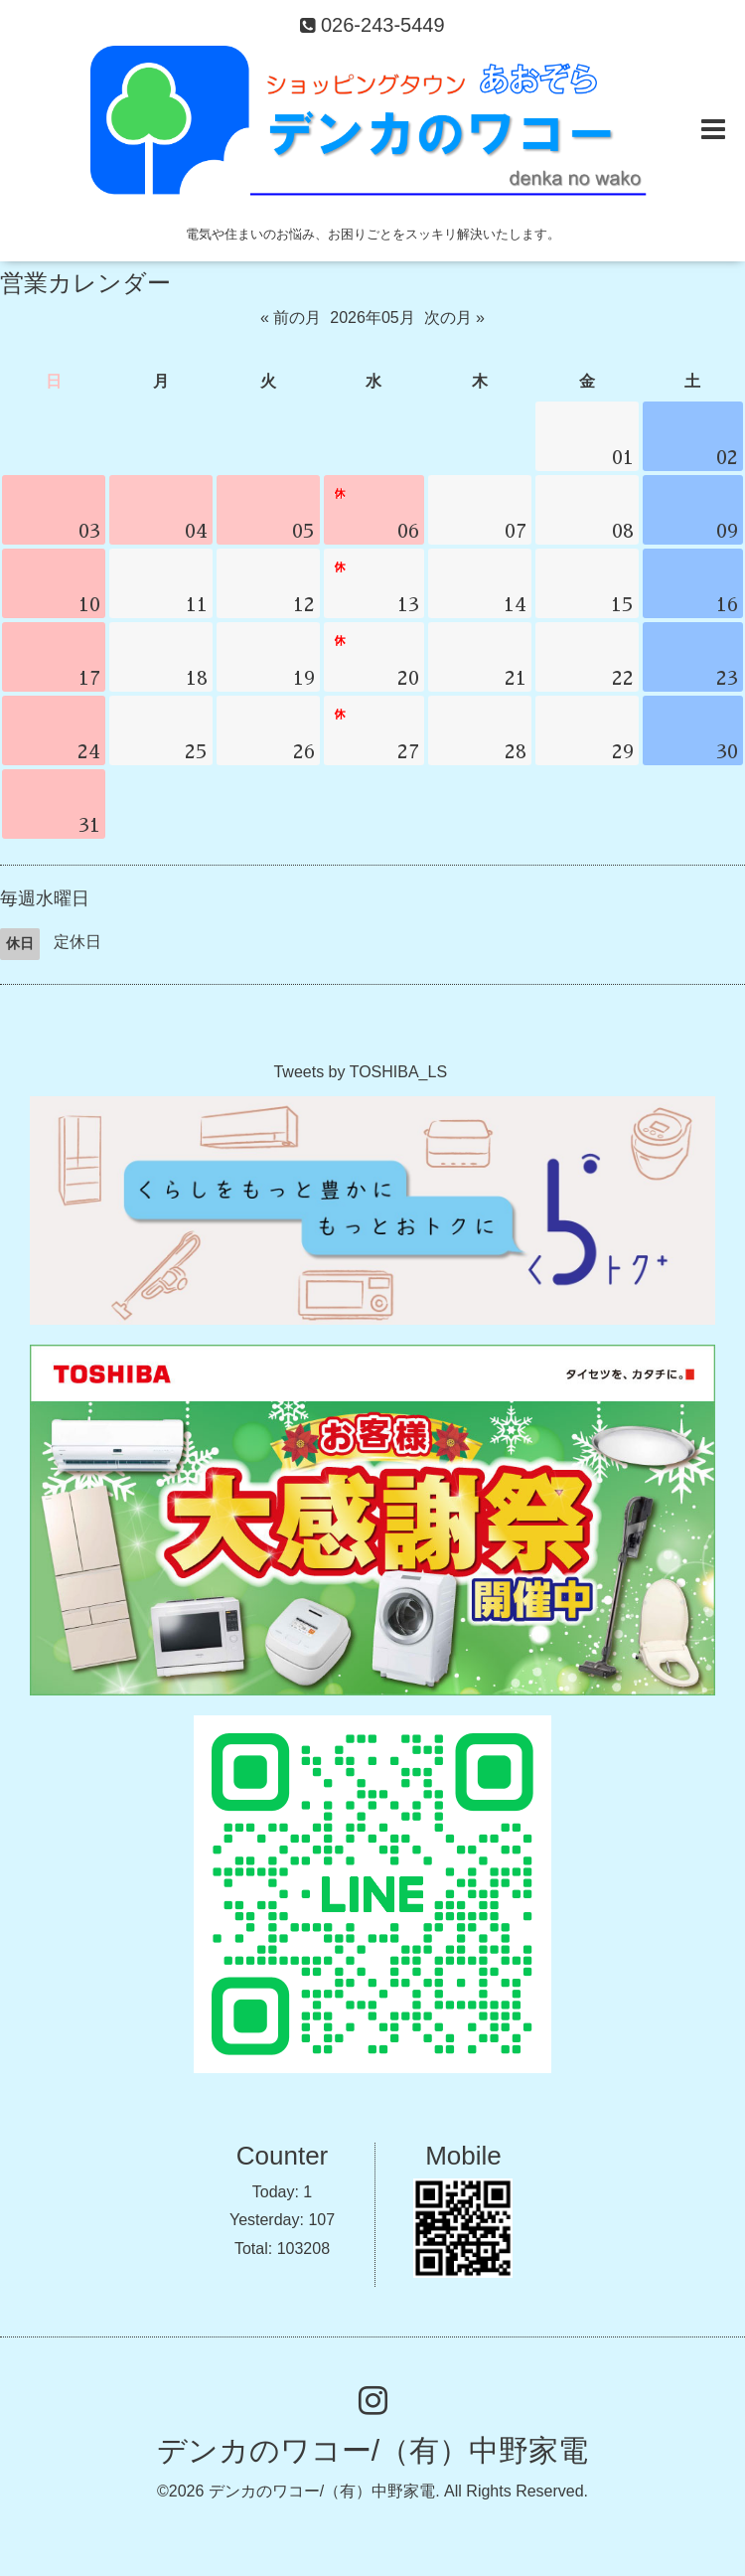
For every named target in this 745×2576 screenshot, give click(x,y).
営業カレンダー (85, 282)
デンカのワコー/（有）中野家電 (372, 2450)
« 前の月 (290, 317)
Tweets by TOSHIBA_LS (360, 1071)
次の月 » (454, 317)
